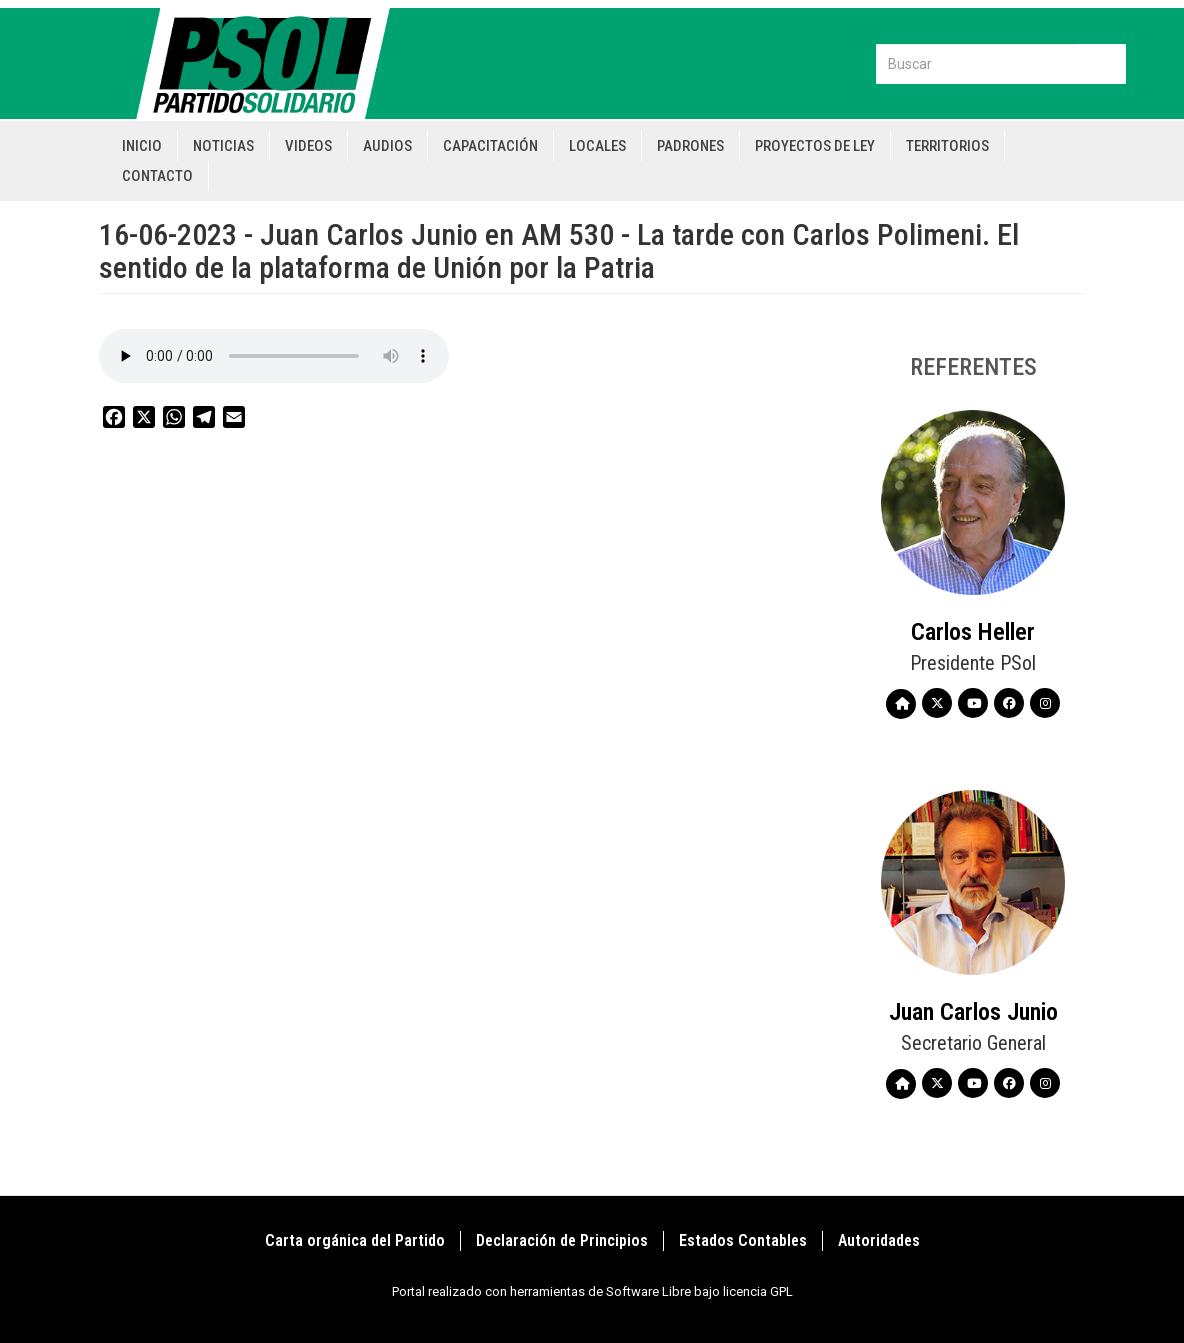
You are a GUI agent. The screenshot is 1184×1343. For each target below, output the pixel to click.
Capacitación (490, 146)
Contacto (157, 176)
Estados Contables (743, 1240)
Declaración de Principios (562, 1240)
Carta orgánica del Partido (355, 1240)
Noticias (223, 146)
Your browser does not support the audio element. (274, 356)
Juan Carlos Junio (973, 1012)
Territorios (947, 146)
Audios (387, 146)
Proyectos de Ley (815, 146)
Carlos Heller (973, 632)
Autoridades (879, 1240)
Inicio (142, 146)
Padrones (690, 146)
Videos (308, 146)
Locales (597, 146)
